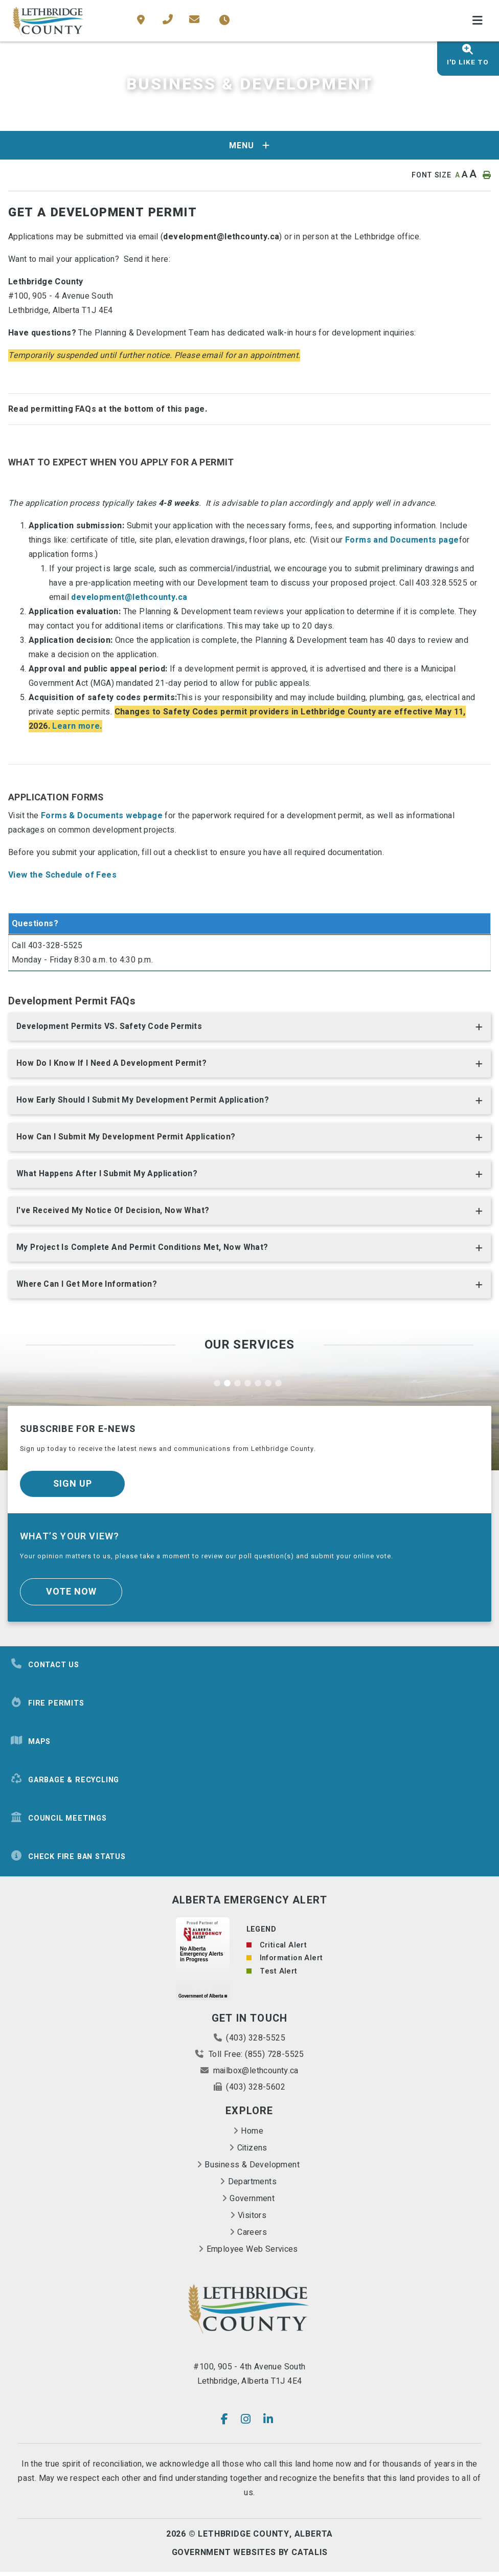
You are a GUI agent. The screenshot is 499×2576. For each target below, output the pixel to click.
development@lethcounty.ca (129, 597)
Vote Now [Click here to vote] (71, 1596)
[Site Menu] (249, 145)
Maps (30, 1745)
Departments (252, 2186)
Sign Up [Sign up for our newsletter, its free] (72, 1488)
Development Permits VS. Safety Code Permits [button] (112, 1027)
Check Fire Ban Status (68, 1860)
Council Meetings (58, 1822)
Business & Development (252, 2169)
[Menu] (477, 21)
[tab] (249, 1029)
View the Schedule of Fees (62, 875)
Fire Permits (47, 1707)
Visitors (252, 2219)
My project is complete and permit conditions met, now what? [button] (145, 1251)
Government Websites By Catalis (250, 2556)
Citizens (252, 2152)
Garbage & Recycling (64, 1783)
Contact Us (44, 1668)
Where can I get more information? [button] (88, 1288)
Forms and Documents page (402, 540)
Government (252, 2203)
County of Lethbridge (48, 21)
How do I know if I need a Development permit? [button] (114, 1064)
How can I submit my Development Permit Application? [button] (127, 1139)
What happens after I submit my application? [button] (107, 1176)
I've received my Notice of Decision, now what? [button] (114, 1213)
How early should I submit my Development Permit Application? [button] (144, 1101)
